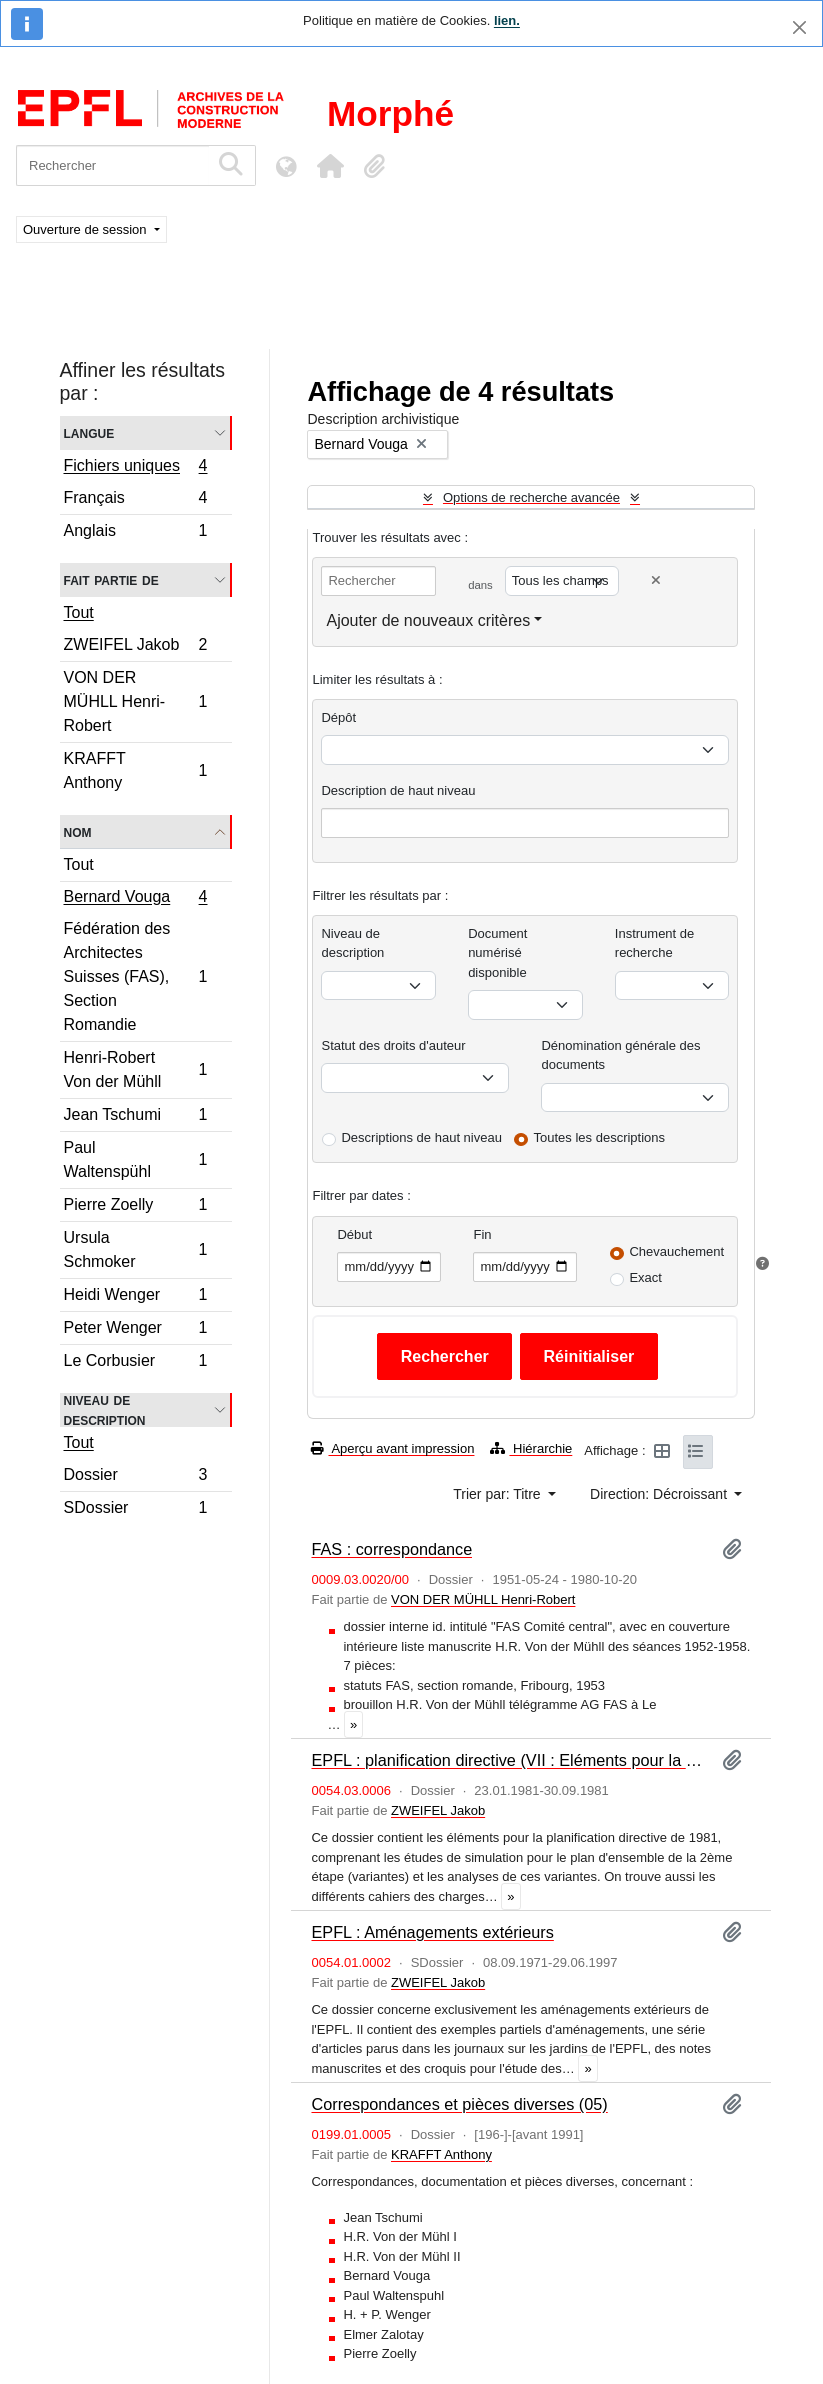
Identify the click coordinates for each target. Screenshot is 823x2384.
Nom (78, 831)
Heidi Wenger (135, 1297)
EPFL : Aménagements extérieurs (432, 1932)
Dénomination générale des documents (620, 1055)
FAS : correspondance (391, 1549)
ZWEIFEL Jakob (135, 647)
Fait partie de (111, 579)
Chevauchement (676, 1251)
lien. (507, 20)
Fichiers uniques (135, 468)
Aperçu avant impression (392, 1448)
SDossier (135, 1510)
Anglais (135, 533)
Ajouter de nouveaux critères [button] (428, 620)
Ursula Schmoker (135, 1249)
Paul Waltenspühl (135, 1159)
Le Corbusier (135, 1363)
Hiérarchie (531, 1448)
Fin (482, 1234)
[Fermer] (799, 27)
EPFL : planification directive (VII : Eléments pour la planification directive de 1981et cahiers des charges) (508, 1760)
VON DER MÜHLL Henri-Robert (135, 701)
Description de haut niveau (398, 790)
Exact (645, 1277)
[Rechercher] (112, 165)
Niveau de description (105, 1410)
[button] (330, 166)
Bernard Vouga (135, 899)
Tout (79, 612)
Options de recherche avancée (531, 497)
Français (135, 500)
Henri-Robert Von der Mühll (135, 1069)
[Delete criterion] (656, 580)
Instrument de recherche (655, 943)
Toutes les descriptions (600, 1137)
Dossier (135, 1477)
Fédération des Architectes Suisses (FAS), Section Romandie (135, 976)
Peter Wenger (135, 1330)
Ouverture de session (86, 229)
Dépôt (338, 717)
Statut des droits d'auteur (393, 1045)
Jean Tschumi (135, 1117)
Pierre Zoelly (135, 1207)
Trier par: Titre (498, 1494)
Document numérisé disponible (497, 953)
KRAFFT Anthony (135, 770)
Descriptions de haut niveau (421, 1137)
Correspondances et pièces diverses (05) (459, 2104)
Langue (89, 432)
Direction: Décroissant (660, 1494)
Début (354, 1234)
